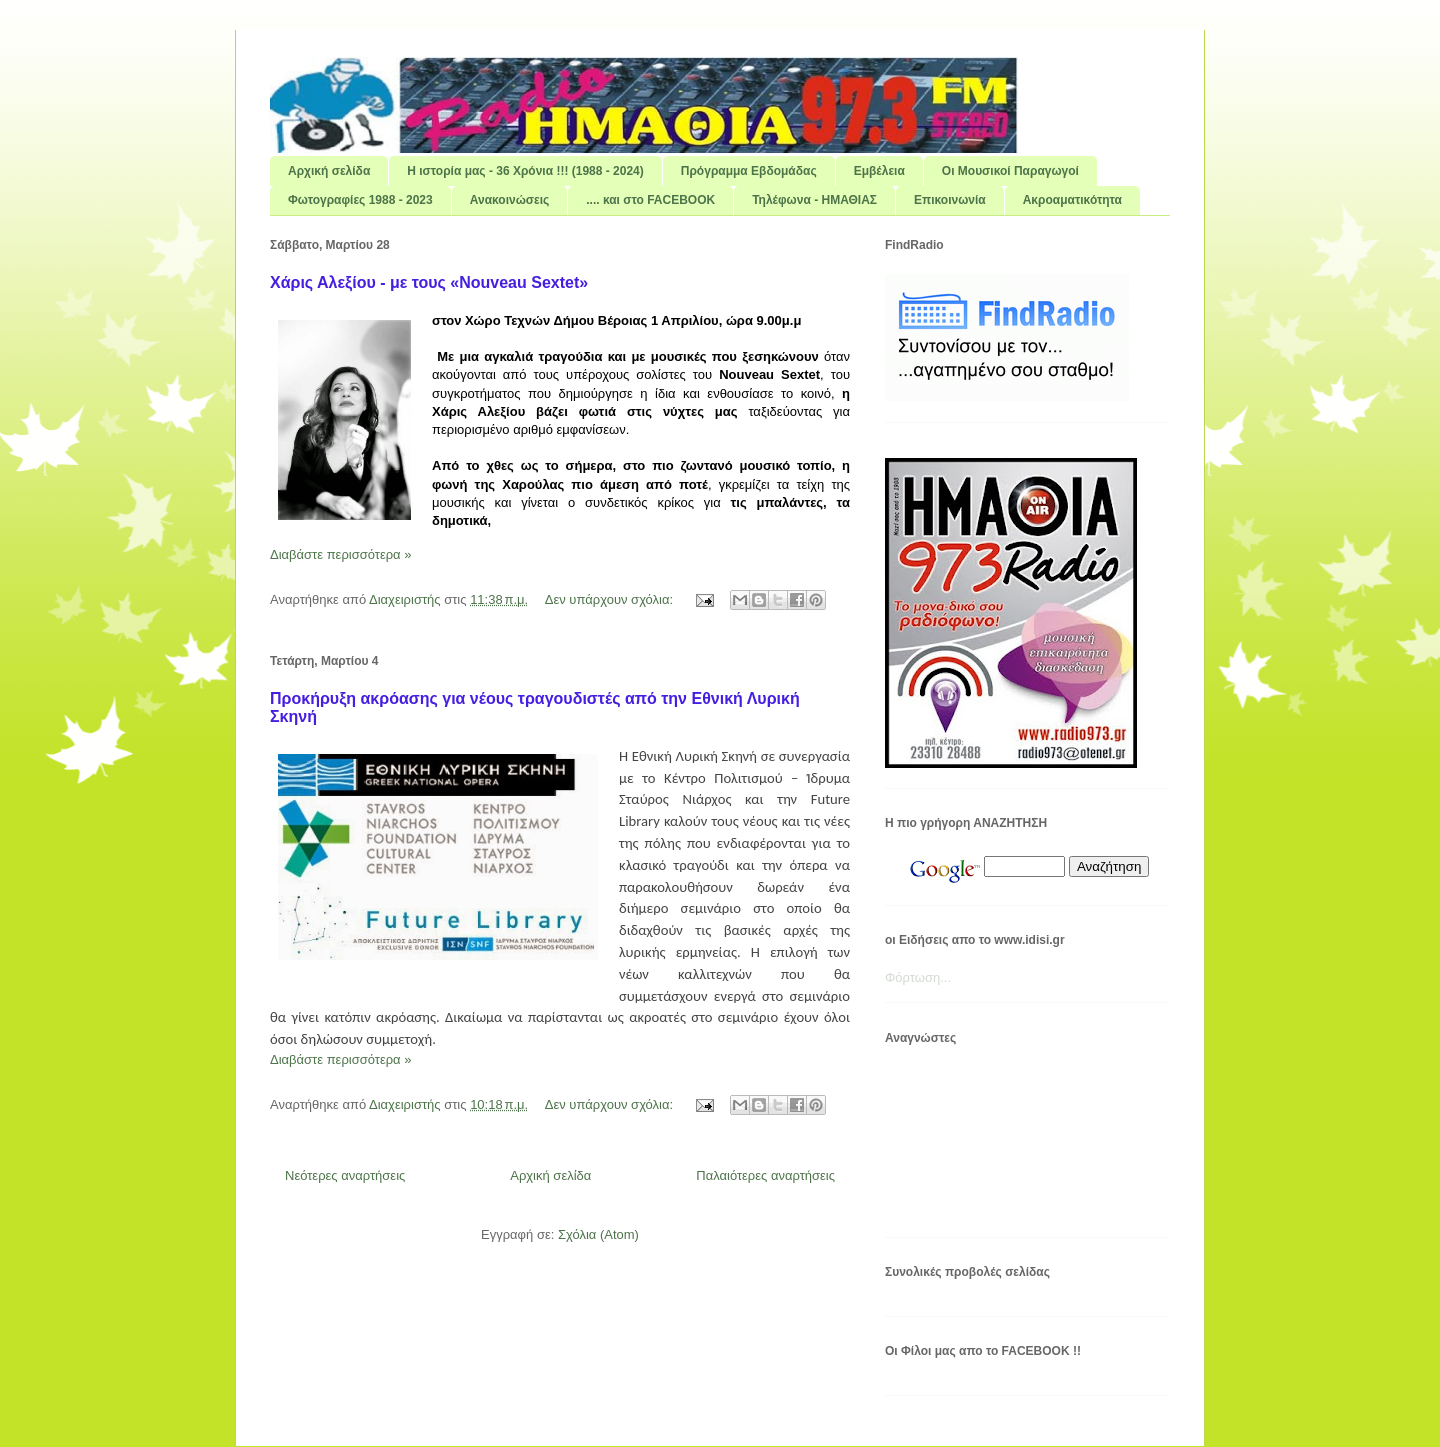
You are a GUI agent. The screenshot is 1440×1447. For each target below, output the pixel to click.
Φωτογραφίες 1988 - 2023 (360, 200)
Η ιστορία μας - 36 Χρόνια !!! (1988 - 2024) (525, 171)
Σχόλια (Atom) (598, 1234)
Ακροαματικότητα (1072, 200)
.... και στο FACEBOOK (650, 200)
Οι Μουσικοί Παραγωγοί (1010, 171)
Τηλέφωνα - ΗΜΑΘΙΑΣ (814, 200)
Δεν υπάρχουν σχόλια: (611, 599)
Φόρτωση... (918, 977)
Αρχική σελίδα (329, 171)
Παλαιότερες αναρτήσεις (765, 1175)
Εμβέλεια (879, 171)
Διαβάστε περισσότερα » (340, 554)
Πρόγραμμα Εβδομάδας (749, 171)
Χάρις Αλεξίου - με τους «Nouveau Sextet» (429, 282)
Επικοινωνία (950, 200)
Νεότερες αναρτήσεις (345, 1175)
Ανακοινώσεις (510, 200)
